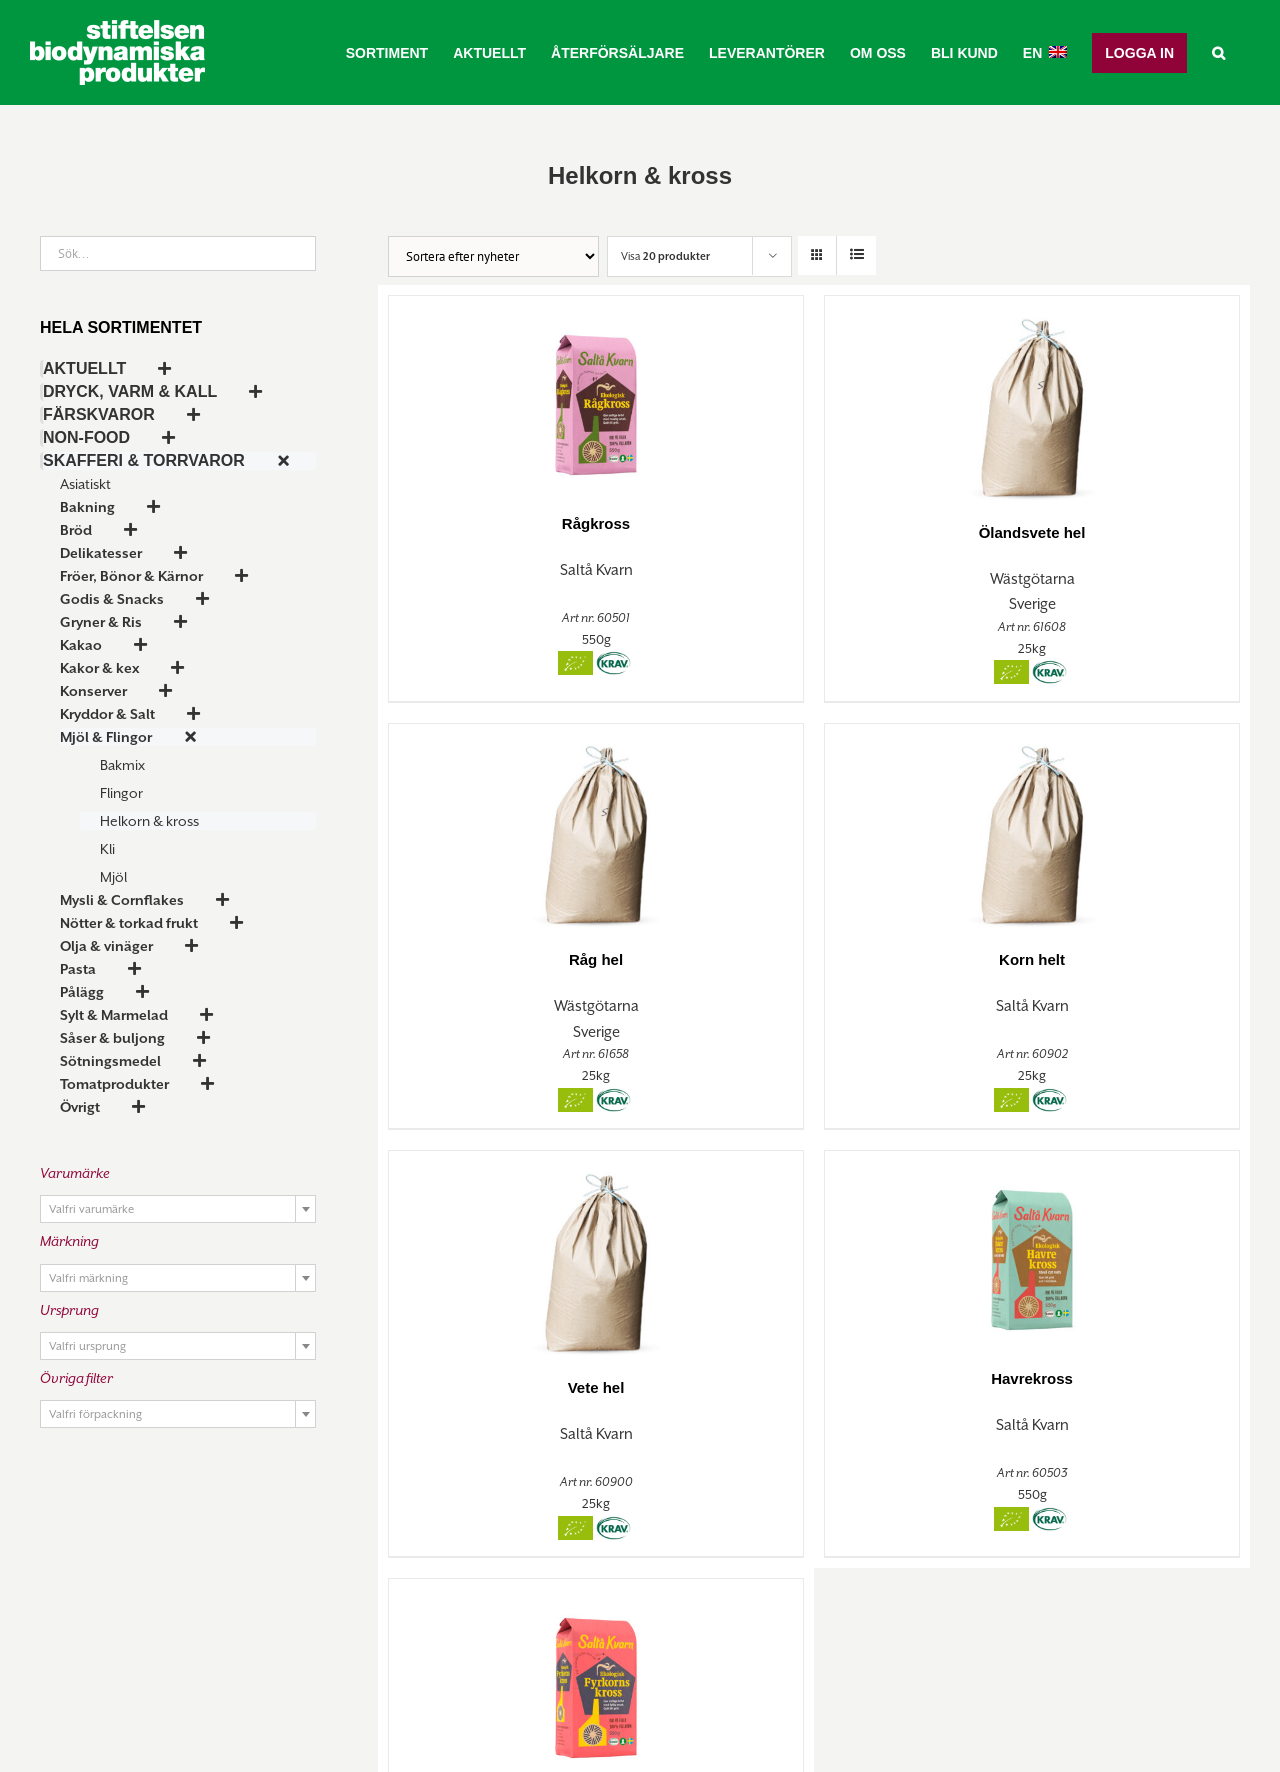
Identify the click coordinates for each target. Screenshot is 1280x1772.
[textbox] (178, 1210)
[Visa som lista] (856, 255)
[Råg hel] (596, 827)
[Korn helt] (1032, 827)
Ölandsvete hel (1032, 532)
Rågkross (596, 523)
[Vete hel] (596, 1254)
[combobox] (178, 1209)
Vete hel (596, 1387)
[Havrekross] (1032, 1249)
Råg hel (596, 959)
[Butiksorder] (493, 256)
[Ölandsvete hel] (1032, 399)
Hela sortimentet (121, 327)
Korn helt (1032, 959)
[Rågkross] (596, 394)
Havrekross (1032, 1378)
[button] (1218, 52)
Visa (665, 256)
